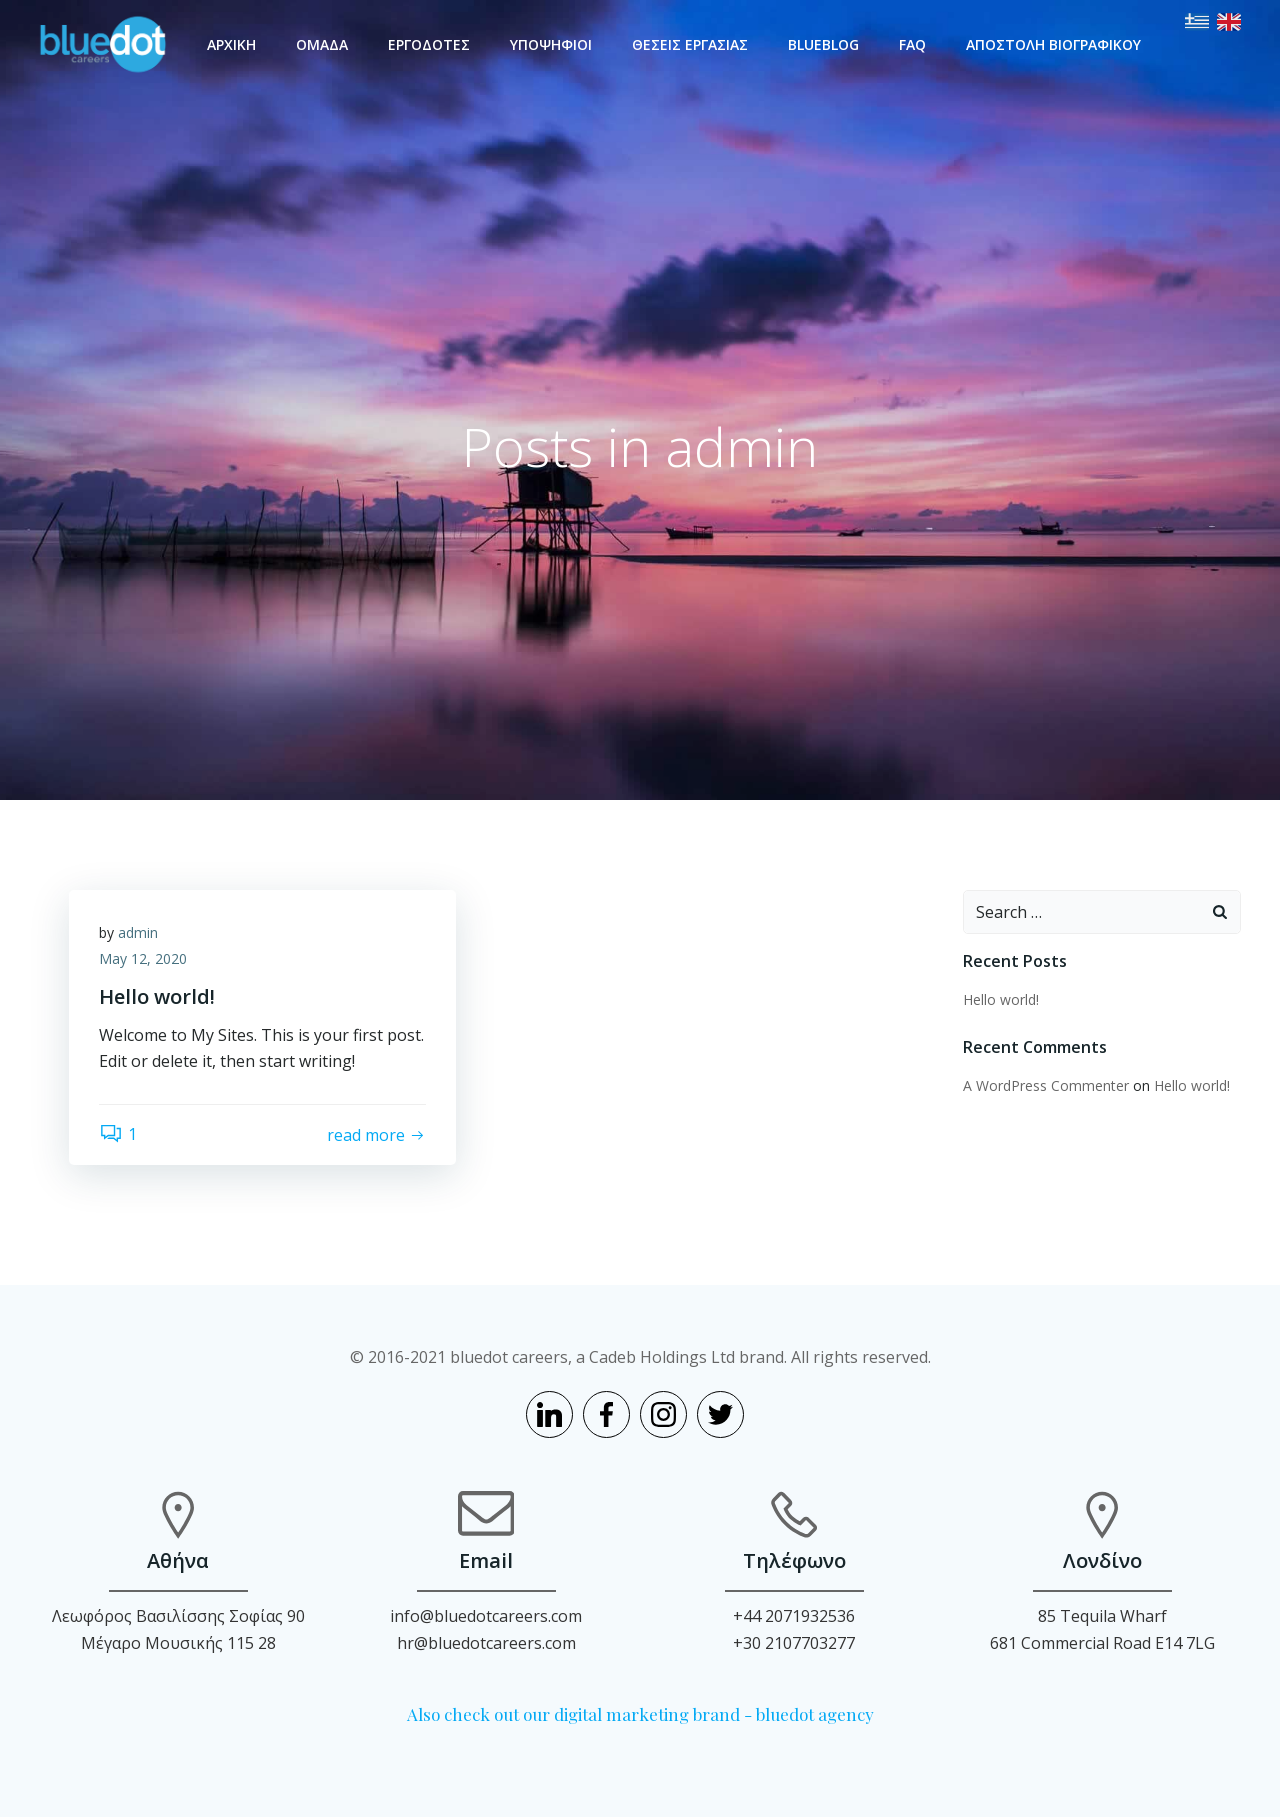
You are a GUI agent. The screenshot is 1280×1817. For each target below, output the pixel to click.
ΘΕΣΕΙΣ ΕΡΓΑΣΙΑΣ (690, 44)
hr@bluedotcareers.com (486, 1643)
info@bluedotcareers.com (486, 1616)
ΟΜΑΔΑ (322, 44)
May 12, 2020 (143, 958)
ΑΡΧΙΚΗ (231, 44)
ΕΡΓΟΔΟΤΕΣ (429, 44)
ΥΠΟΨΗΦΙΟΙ (551, 44)
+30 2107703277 (794, 1643)
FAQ (912, 44)
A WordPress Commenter (1046, 1085)
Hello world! (1001, 999)
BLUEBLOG (823, 44)
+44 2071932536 (794, 1616)
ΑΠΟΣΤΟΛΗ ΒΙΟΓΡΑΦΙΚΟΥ (1053, 44)
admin (138, 932)
